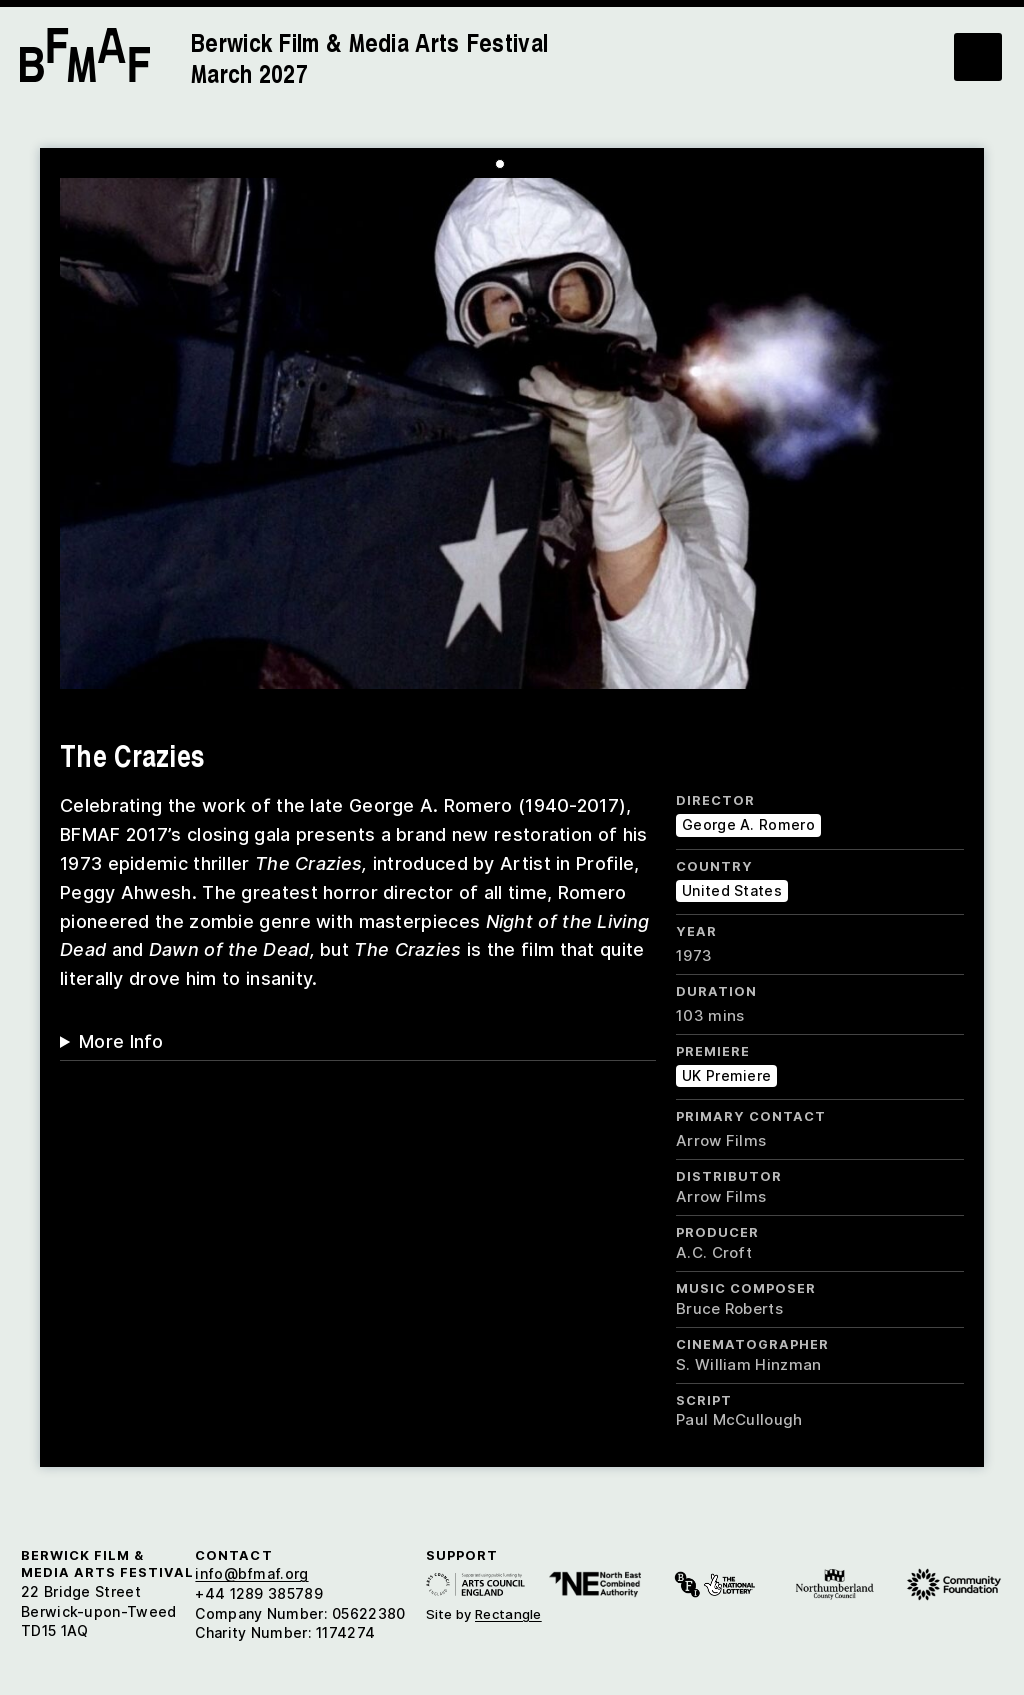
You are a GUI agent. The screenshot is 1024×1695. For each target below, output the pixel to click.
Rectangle (508, 1614)
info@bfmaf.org (251, 1573)
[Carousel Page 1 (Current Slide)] (500, 164)
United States (732, 890)
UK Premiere (726, 1075)
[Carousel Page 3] (530, 164)
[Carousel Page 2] (515, 164)
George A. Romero (748, 824)
